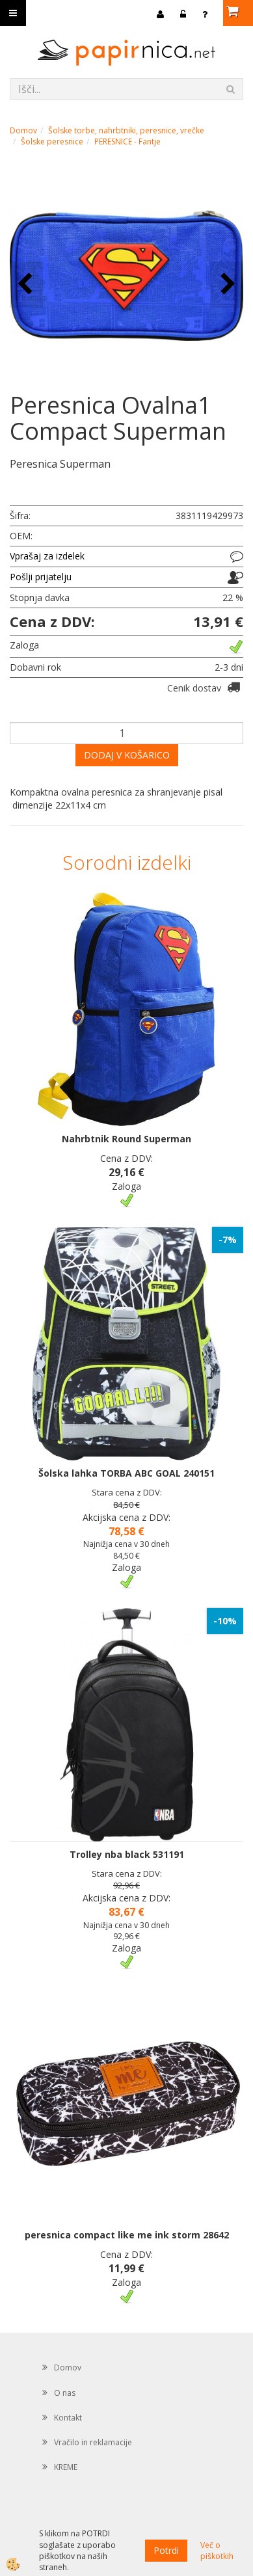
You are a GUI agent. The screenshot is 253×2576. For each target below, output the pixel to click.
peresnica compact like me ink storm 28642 (127, 2235)
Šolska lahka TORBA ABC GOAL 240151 (126, 1473)
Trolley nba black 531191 (127, 1854)
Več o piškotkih (216, 2551)
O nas (64, 2392)
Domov (23, 130)
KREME (65, 2467)
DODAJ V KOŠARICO (127, 755)
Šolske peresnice (52, 141)
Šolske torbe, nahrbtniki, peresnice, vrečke (126, 130)
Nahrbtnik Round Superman (126, 1139)
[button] (226, 285)
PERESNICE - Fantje (127, 141)
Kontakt (68, 2417)
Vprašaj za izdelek (47, 556)
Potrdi (166, 2550)
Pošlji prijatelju (41, 576)
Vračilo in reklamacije (93, 2442)
